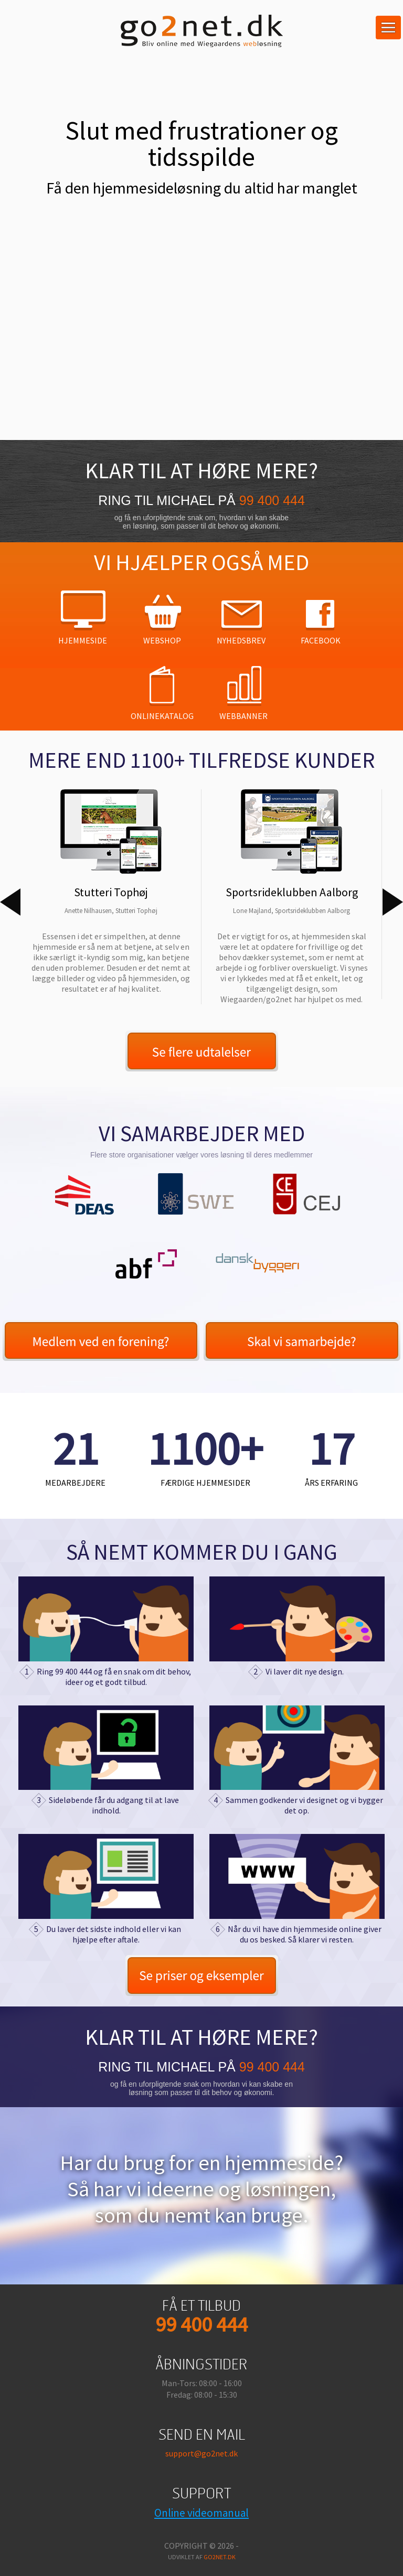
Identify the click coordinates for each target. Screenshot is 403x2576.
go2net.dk (220, 2557)
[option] (110, 891)
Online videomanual (201, 2513)
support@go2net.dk (201, 2453)
